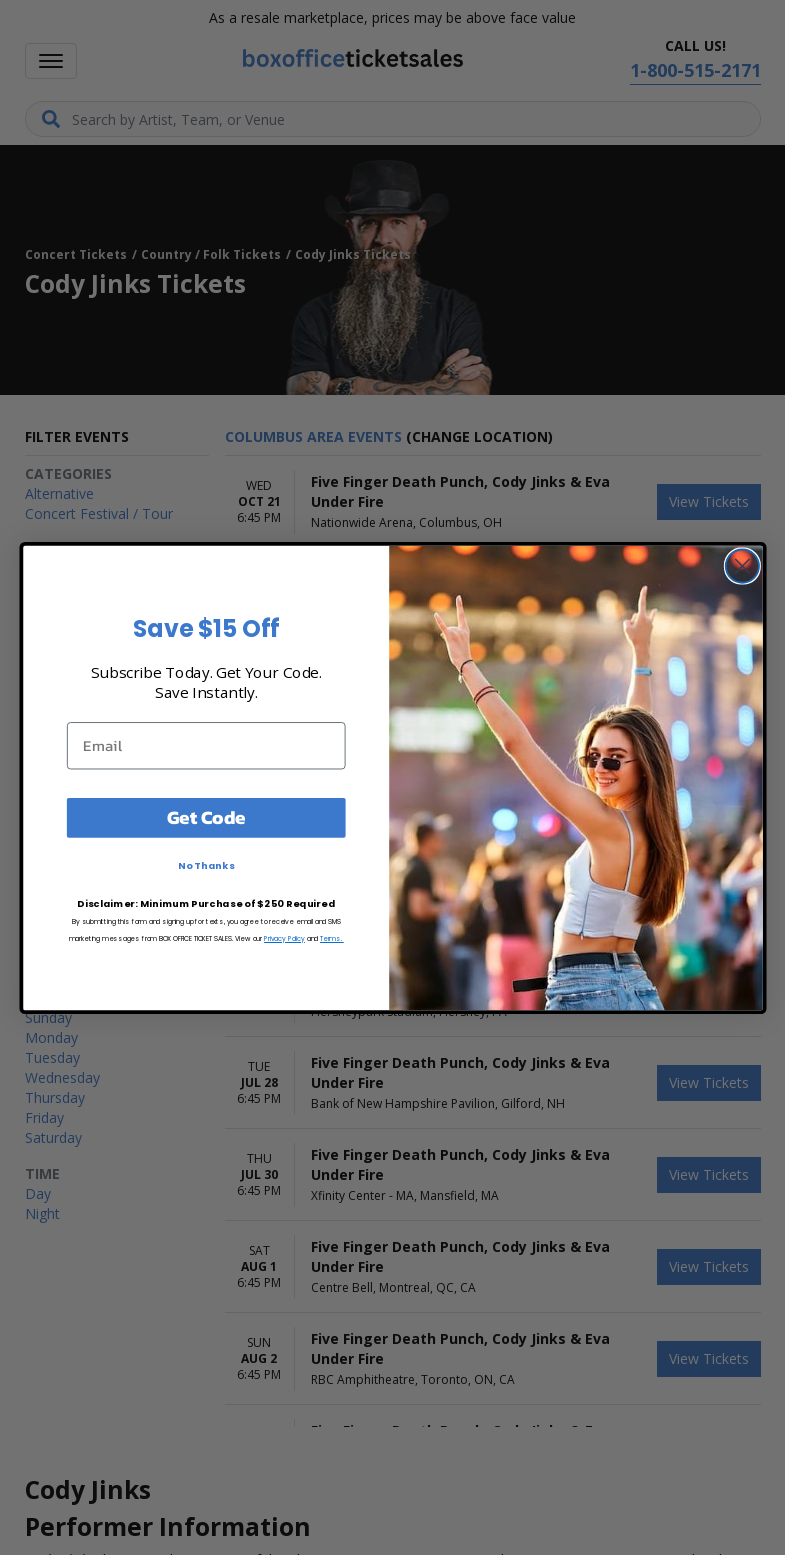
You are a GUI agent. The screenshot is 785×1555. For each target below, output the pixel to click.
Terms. (331, 937)
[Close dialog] (741, 565)
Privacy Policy (284, 937)
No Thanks (206, 865)
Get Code (205, 817)
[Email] (205, 744)
